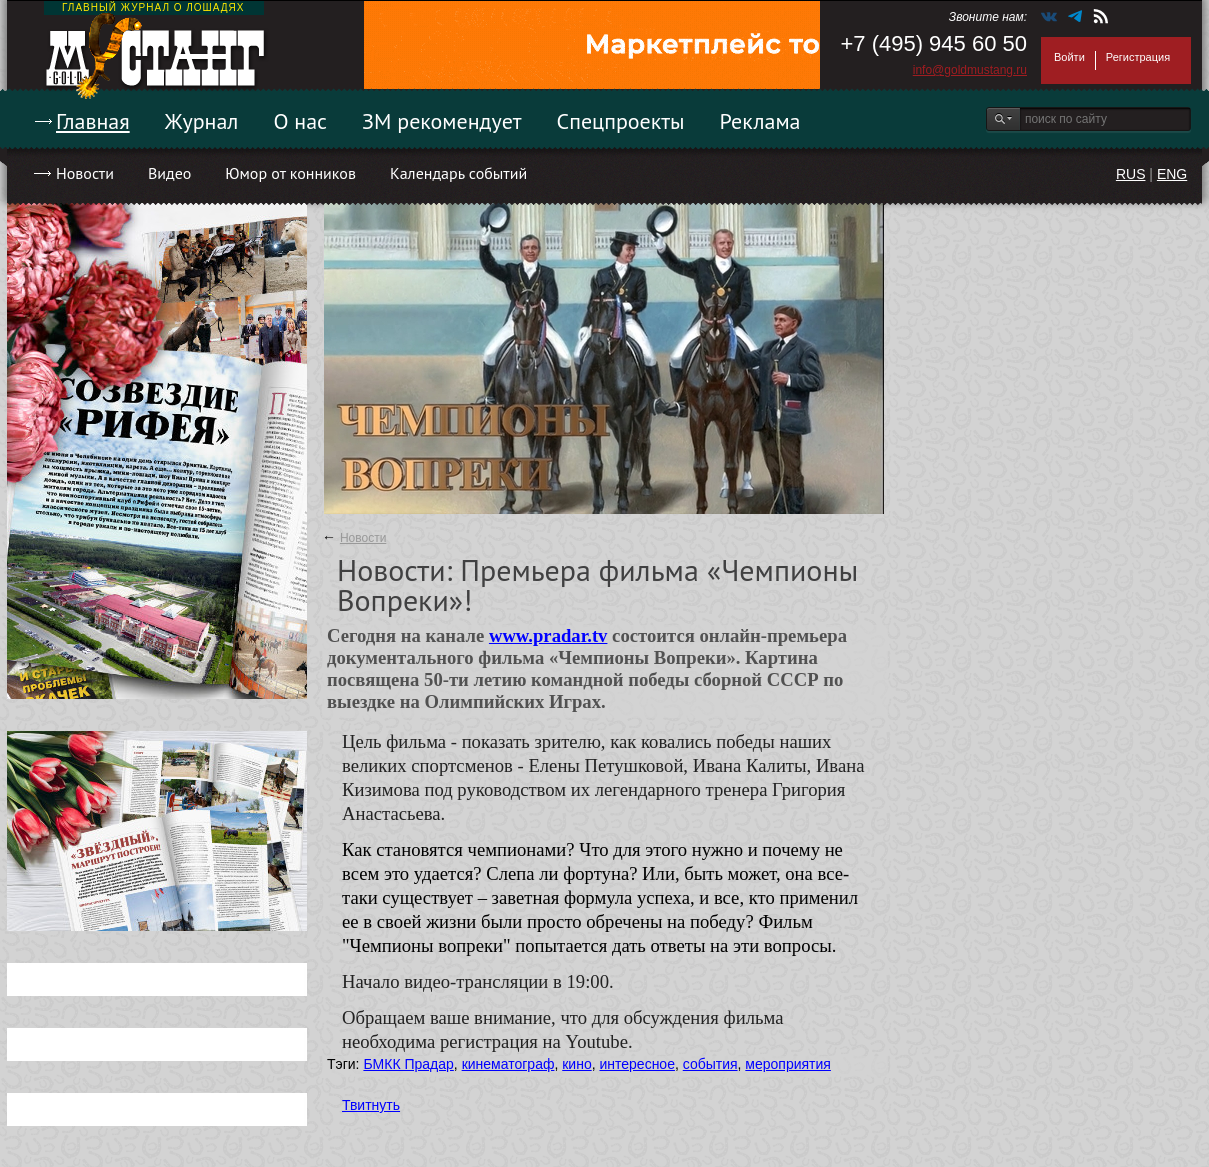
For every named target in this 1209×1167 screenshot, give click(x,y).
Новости (85, 173)
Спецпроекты (621, 121)
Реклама (760, 121)
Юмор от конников (290, 173)
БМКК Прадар (408, 1064)
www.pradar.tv (548, 635)
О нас (300, 121)
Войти (1069, 57)
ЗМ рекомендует (442, 121)
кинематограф (508, 1064)
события (710, 1064)
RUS (1131, 174)
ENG (1172, 174)
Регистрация (1138, 57)
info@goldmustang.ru (970, 70)
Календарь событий (458, 173)
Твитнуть (371, 1105)
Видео (169, 173)
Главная (93, 121)
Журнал (202, 121)
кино (576, 1064)
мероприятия (788, 1064)
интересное (636, 1064)
